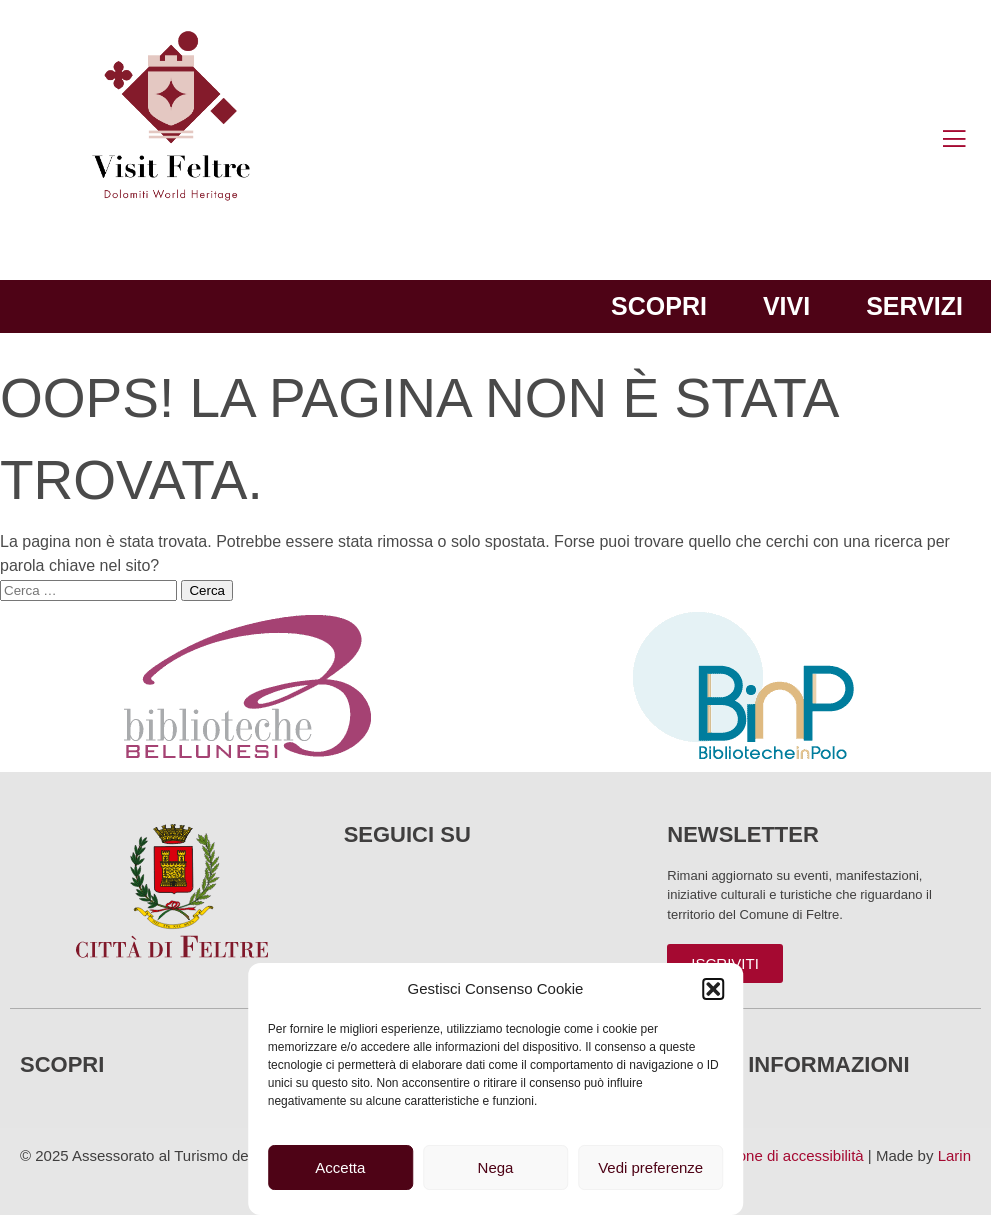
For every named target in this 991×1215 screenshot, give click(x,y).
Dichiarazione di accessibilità (768, 1155)
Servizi (914, 306)
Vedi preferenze (650, 1167)
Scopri (659, 306)
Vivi (786, 306)
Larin (954, 1155)
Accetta (340, 1167)
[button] (713, 989)
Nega (496, 1167)
